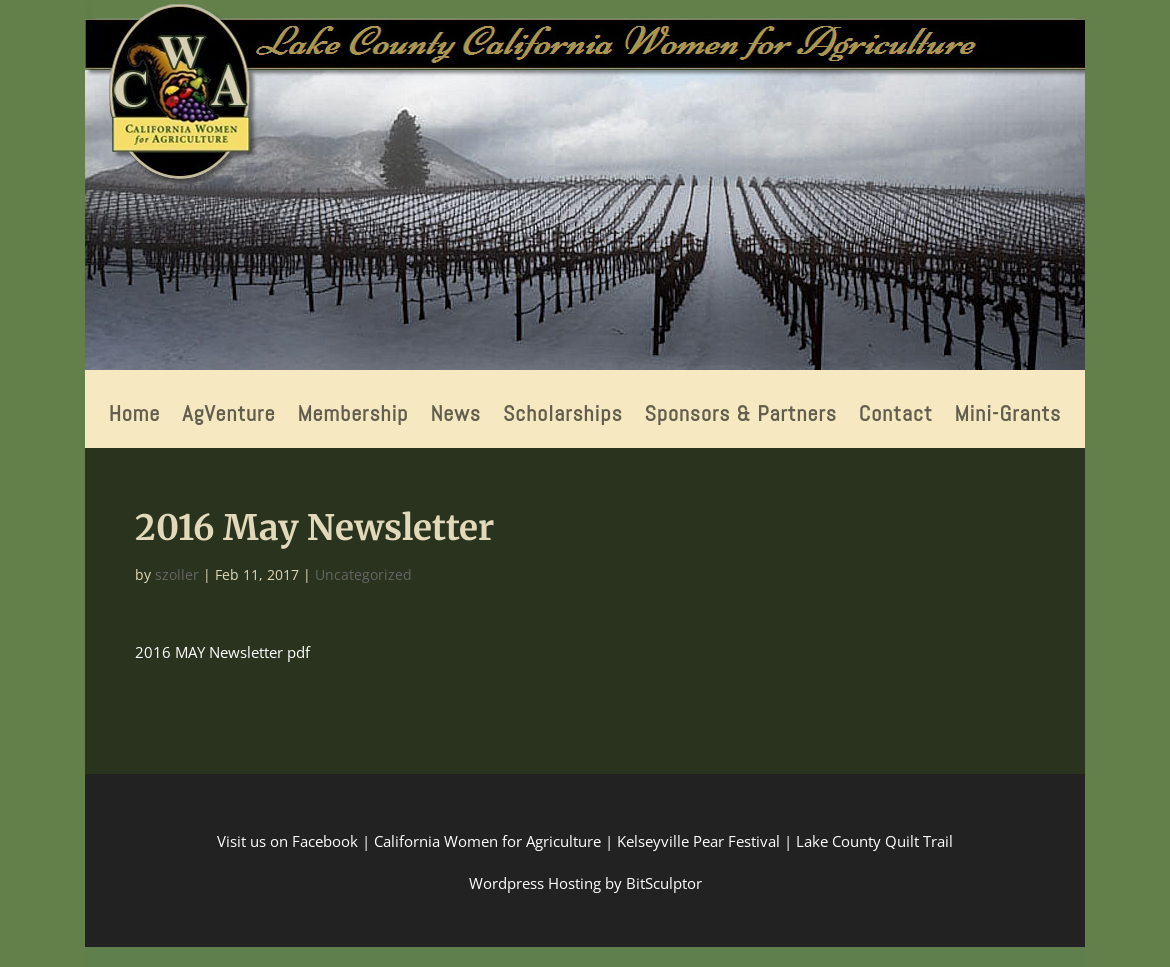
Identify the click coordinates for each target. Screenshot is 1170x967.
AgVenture (228, 416)
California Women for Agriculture (487, 841)
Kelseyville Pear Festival (698, 841)
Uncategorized (363, 574)
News (455, 416)
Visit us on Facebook (287, 841)
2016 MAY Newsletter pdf (222, 652)
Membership (352, 416)
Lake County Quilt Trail (874, 841)
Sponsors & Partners (740, 416)
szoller (177, 574)
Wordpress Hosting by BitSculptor (585, 883)
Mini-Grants (1008, 416)
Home (135, 416)
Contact (896, 416)
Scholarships (563, 416)
